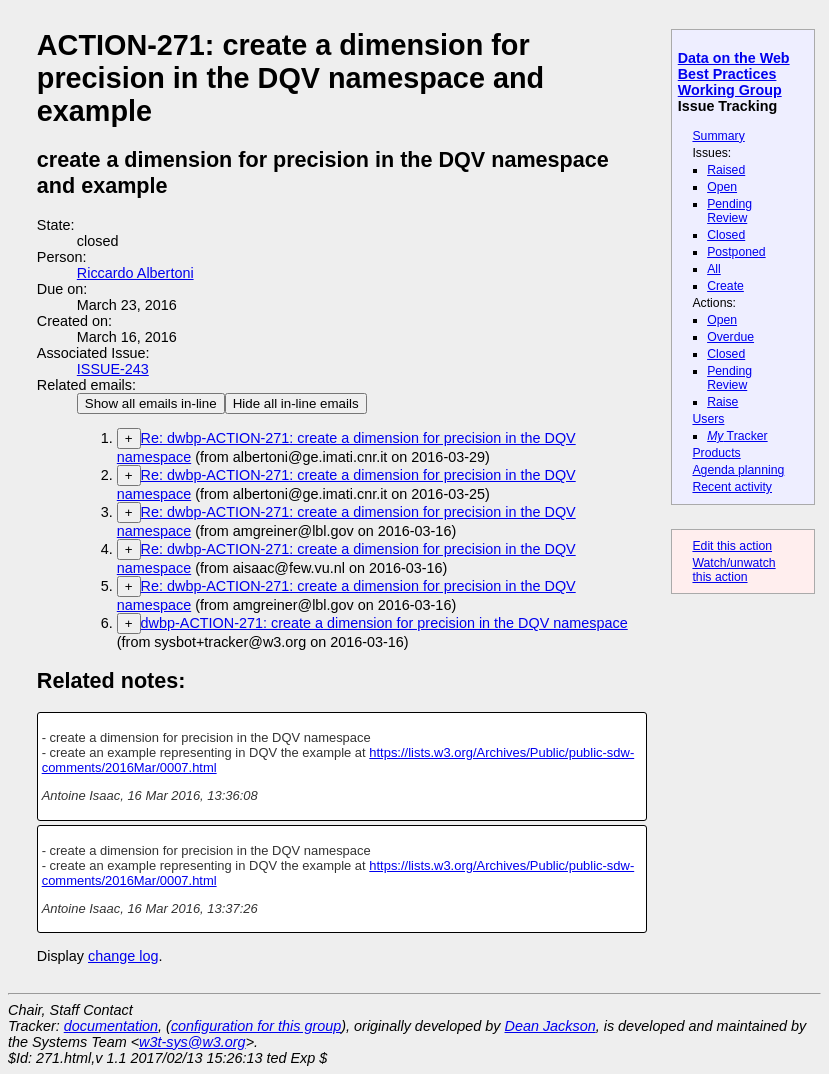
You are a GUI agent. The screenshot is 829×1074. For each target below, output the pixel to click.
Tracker (737, 436)
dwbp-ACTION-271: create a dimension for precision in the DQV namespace (384, 623)
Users (708, 419)
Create (725, 286)
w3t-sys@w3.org (192, 1042)
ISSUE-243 (113, 369)
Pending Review (729, 211)
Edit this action (732, 546)
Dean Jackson (550, 1026)
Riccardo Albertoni (135, 273)
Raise (722, 402)
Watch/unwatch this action (733, 570)
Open (722, 187)
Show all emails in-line (151, 403)
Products (716, 453)
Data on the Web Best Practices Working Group (734, 74)
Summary (718, 136)
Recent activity (732, 487)
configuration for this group (256, 1026)
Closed (726, 235)
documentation (111, 1026)
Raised (726, 170)
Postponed (736, 252)
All (714, 269)
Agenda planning (738, 470)
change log (123, 956)
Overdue (730, 337)
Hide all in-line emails (296, 403)
